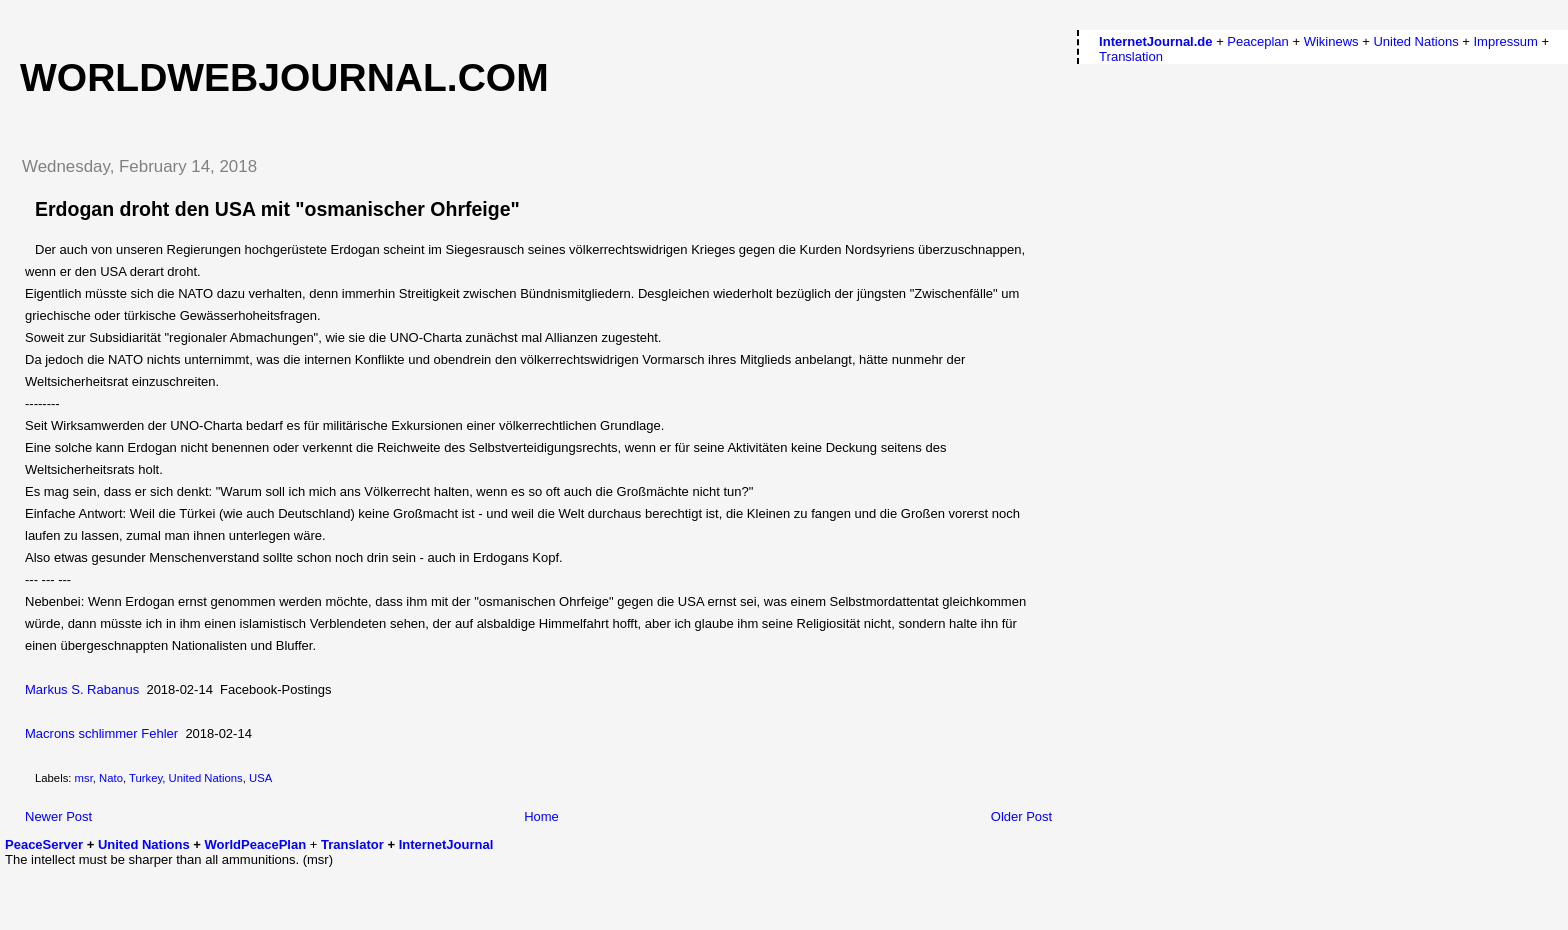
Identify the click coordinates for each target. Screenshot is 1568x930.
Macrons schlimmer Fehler (101, 733)
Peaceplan (1257, 41)
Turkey (145, 778)
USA (260, 778)
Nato (111, 778)
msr (84, 778)
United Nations (206, 778)
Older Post (1021, 816)
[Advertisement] (122, 897)
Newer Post (58, 816)
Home (541, 816)
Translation (1131, 56)
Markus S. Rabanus (82, 689)
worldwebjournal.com (284, 77)
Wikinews (1331, 41)
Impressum (1505, 41)
